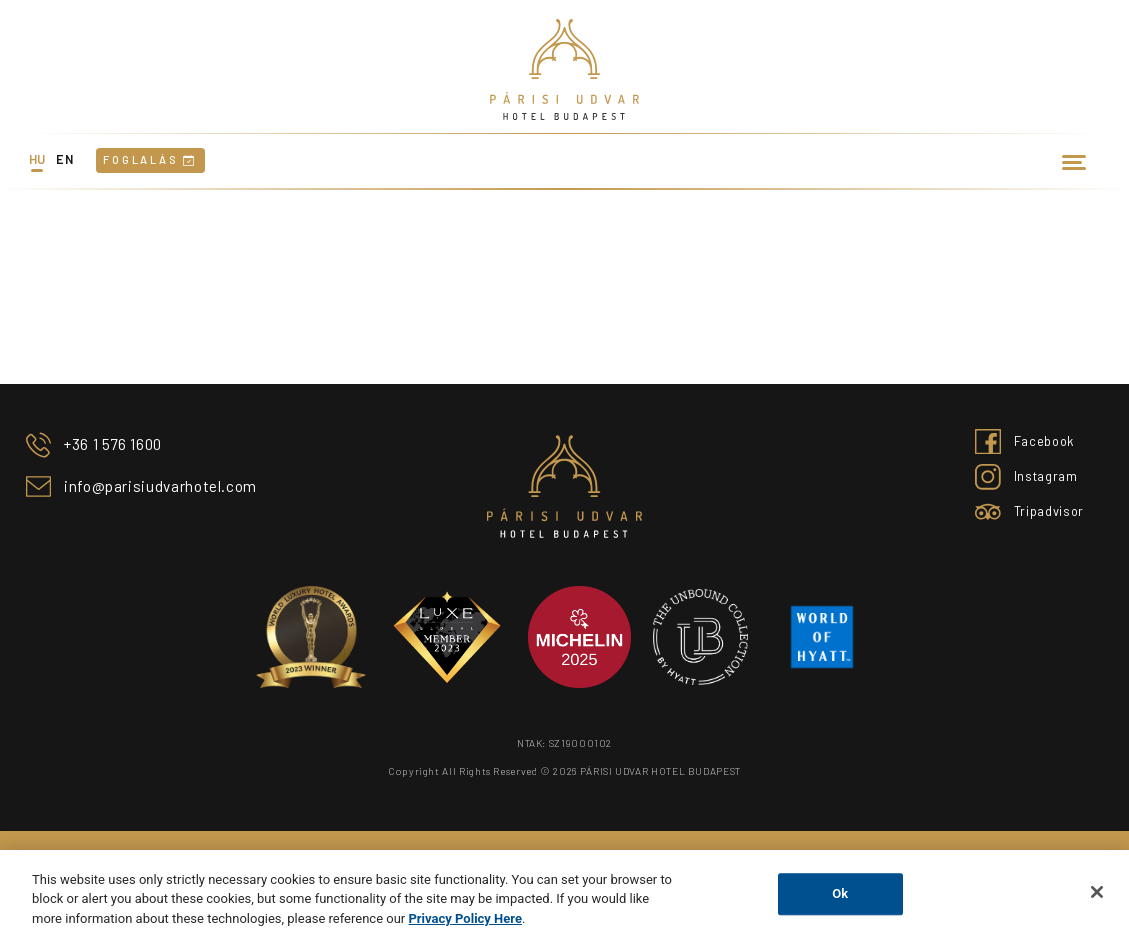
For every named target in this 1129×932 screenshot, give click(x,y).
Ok (840, 904)
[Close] (1097, 903)
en (64, 159)
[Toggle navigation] (1075, 160)
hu (37, 159)
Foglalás (150, 159)
